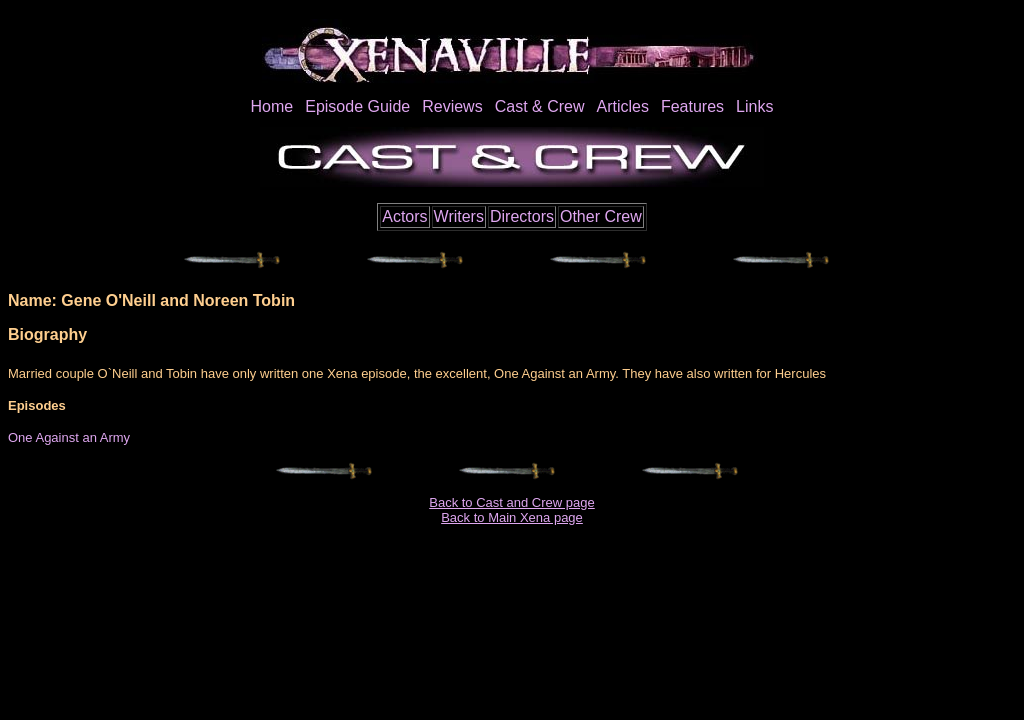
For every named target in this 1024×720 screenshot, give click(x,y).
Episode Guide (357, 106)
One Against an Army (69, 437)
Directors (522, 216)
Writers (459, 216)
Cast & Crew (540, 106)
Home (272, 106)
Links (754, 106)
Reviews (452, 106)
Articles (622, 106)
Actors (404, 216)
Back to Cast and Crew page (511, 502)
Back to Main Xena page (512, 517)
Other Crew (601, 216)
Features (692, 106)
